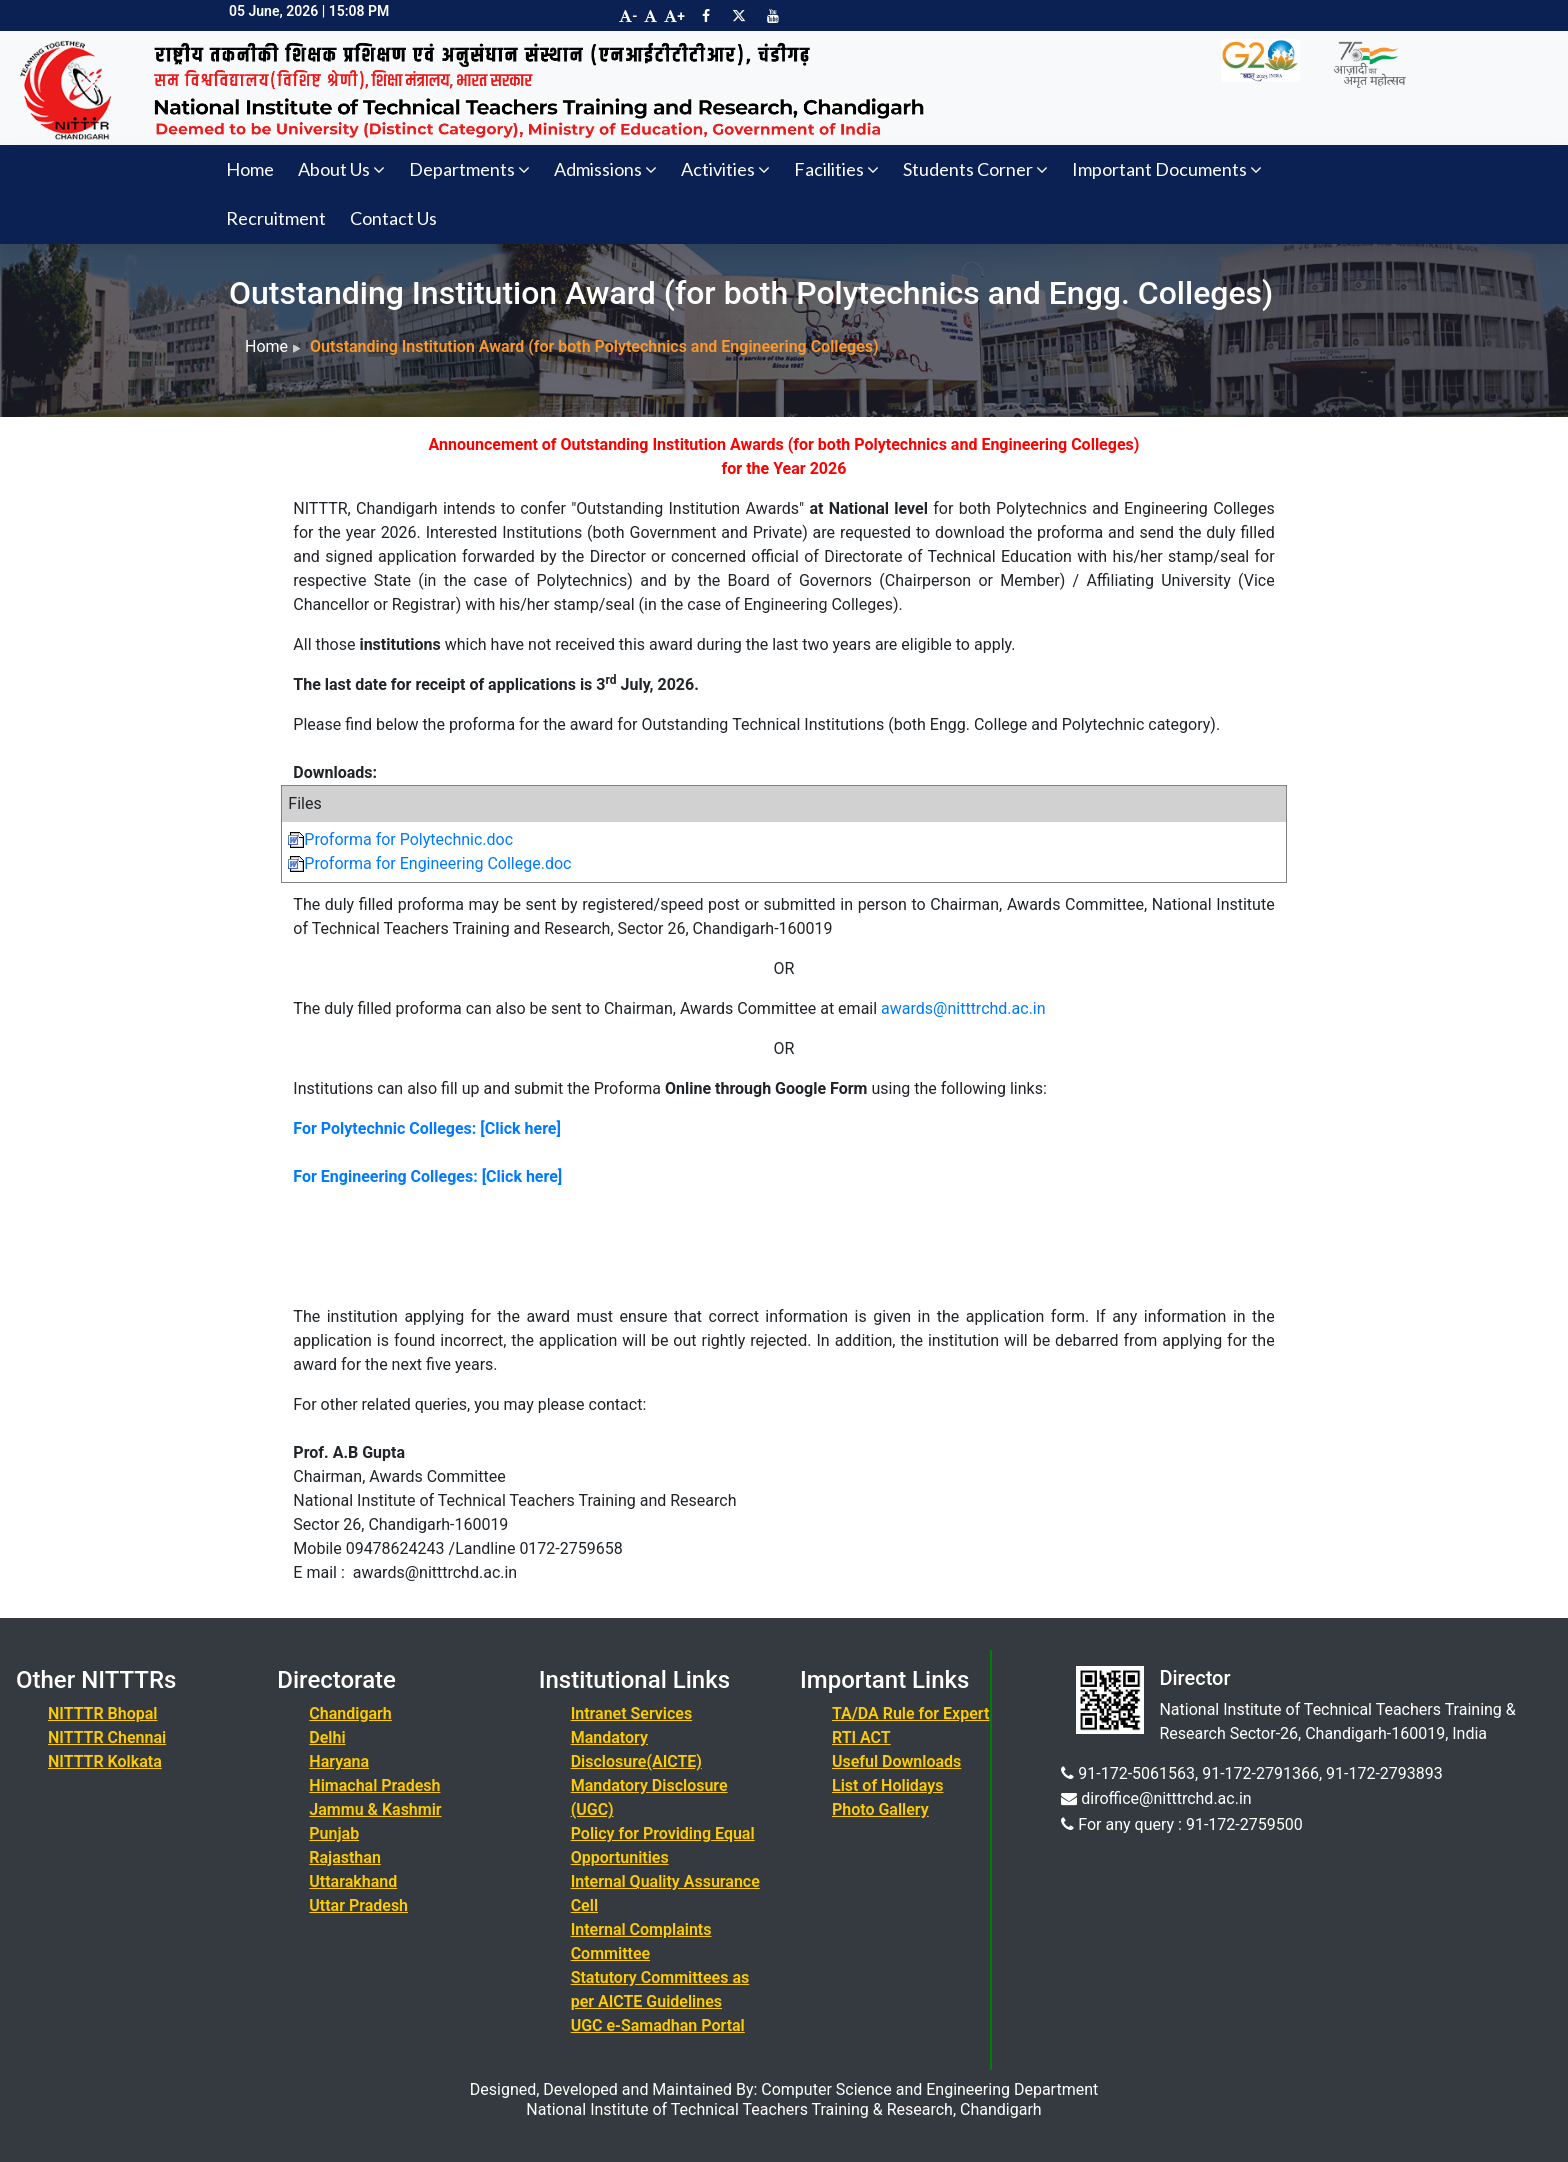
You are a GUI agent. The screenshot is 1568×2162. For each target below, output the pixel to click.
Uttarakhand (353, 1881)
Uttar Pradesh (358, 1905)
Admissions (605, 169)
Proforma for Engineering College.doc (429, 863)
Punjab (334, 1833)
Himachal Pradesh (374, 1785)
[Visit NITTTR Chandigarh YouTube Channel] (773, 16)
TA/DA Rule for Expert (910, 1713)
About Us (341, 169)
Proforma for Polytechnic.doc (400, 839)
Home (250, 169)
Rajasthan (345, 1857)
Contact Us (393, 218)
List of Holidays (887, 1785)
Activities (725, 169)
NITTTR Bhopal (102, 1713)
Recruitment (276, 218)
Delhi (327, 1737)
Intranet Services (632, 1713)
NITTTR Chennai (107, 1737)
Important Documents (1167, 169)
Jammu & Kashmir (375, 1809)
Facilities (836, 169)
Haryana (339, 1761)
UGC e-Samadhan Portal (658, 2025)
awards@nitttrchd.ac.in (963, 1008)
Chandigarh (350, 1713)
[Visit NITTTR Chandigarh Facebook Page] (706, 16)
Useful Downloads (896, 1761)
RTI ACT (861, 1737)
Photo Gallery (880, 1809)
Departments (469, 169)
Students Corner (975, 169)
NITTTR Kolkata (105, 1761)
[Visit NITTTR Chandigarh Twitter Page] (739, 16)
